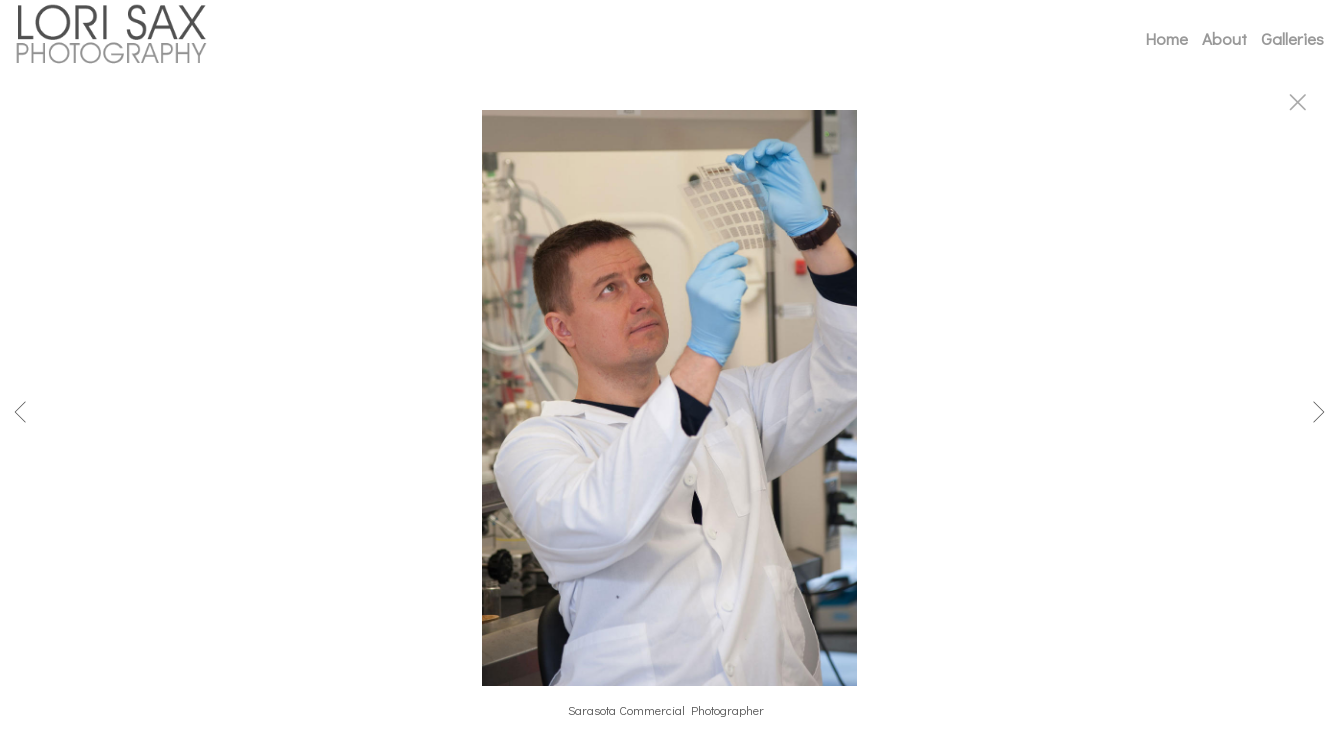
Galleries (1292, 38)
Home (1166, 38)
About (1224, 38)
